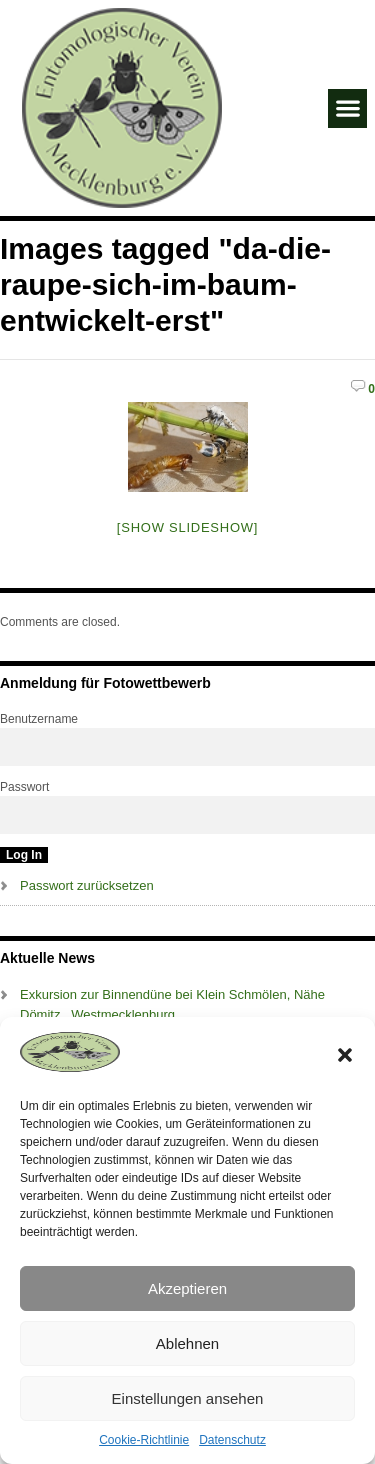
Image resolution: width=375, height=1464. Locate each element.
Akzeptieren (187, 1288)
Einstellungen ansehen (188, 1398)
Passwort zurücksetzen (87, 885)
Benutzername (39, 719)
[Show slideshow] (187, 527)
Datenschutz (232, 1440)
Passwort (24, 787)
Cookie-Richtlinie (144, 1440)
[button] (345, 1055)
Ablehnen (187, 1343)
